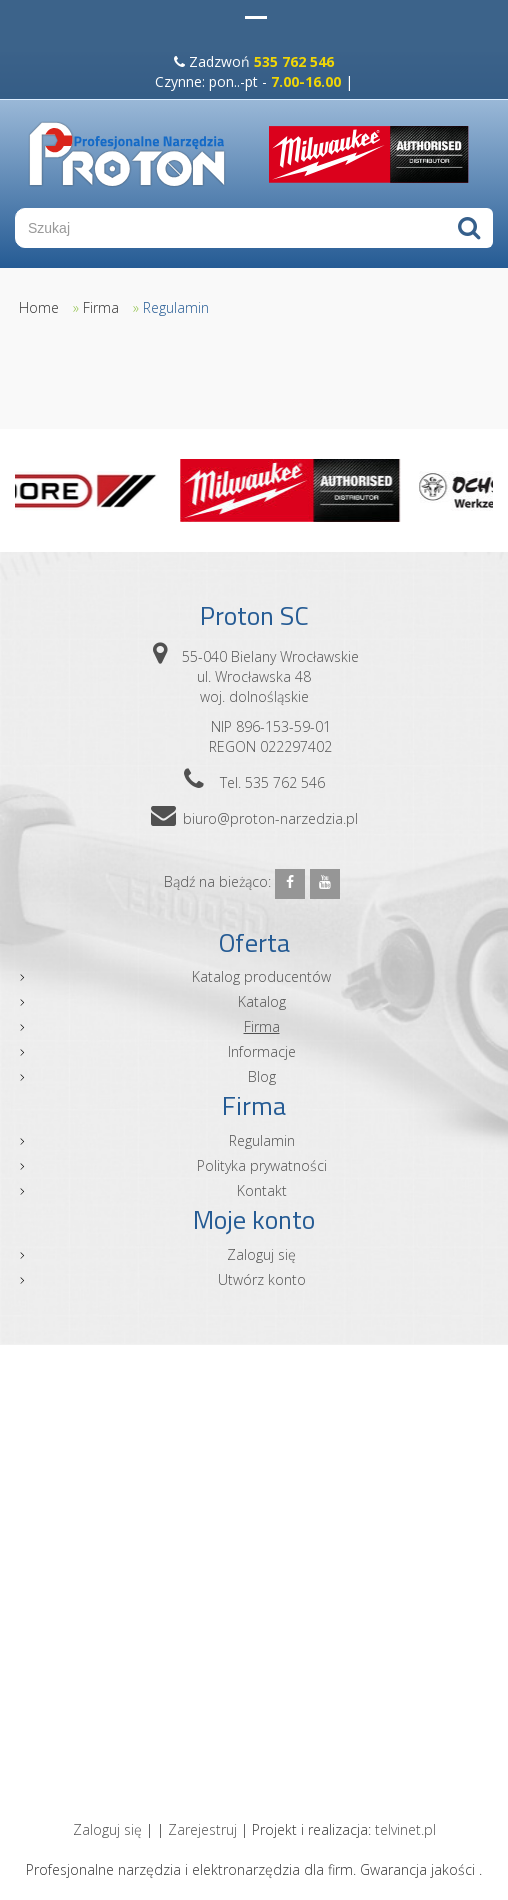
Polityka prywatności (262, 1165)
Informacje (262, 1051)
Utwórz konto (262, 1279)
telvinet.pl (405, 1829)
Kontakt (262, 1190)
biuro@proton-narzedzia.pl (270, 818)
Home (39, 307)
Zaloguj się (261, 1254)
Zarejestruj (202, 1829)
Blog (262, 1076)
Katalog (262, 1001)
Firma (101, 307)
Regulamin (176, 307)
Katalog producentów (261, 976)
